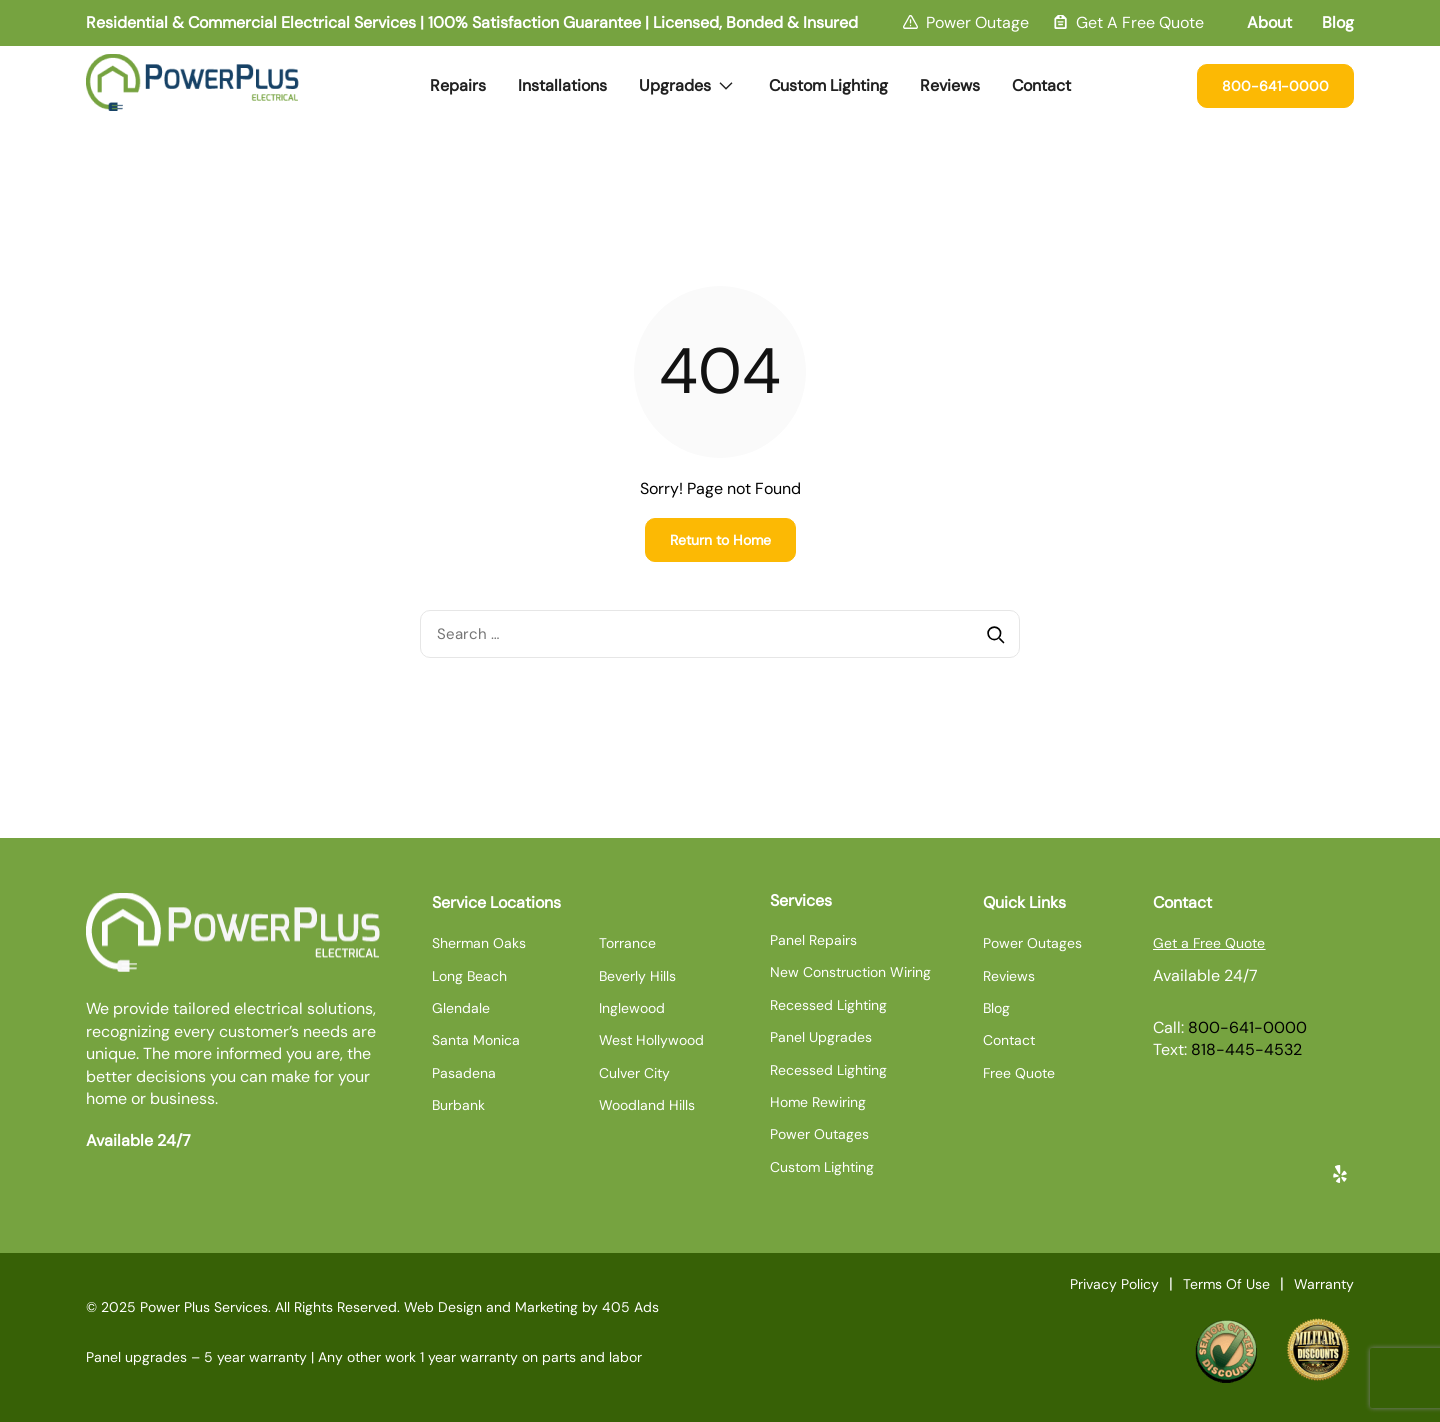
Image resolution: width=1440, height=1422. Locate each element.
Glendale (461, 1008)
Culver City (634, 1073)
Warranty (1324, 1284)
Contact (1041, 85)
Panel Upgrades (821, 1037)
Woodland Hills (647, 1105)
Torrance (627, 943)
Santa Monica (476, 1040)
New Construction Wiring (850, 972)
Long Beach (469, 976)
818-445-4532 (1246, 1049)
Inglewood (632, 1008)
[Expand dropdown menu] (726, 86)
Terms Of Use (1226, 1284)
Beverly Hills (637, 976)
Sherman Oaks (479, 943)
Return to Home (720, 540)
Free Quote (1019, 1073)
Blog (1338, 22)
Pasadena (464, 1073)
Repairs (458, 85)
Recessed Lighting (828, 1005)
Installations (562, 85)
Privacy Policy (1114, 1284)
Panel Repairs (813, 940)
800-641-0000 (1275, 86)
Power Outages (819, 1134)
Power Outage (977, 22)
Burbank (458, 1105)
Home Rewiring (818, 1102)
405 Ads (630, 1307)
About (1269, 22)
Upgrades (692, 77)
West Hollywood (651, 1040)
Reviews (950, 85)
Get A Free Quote (1140, 22)
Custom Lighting (828, 85)
